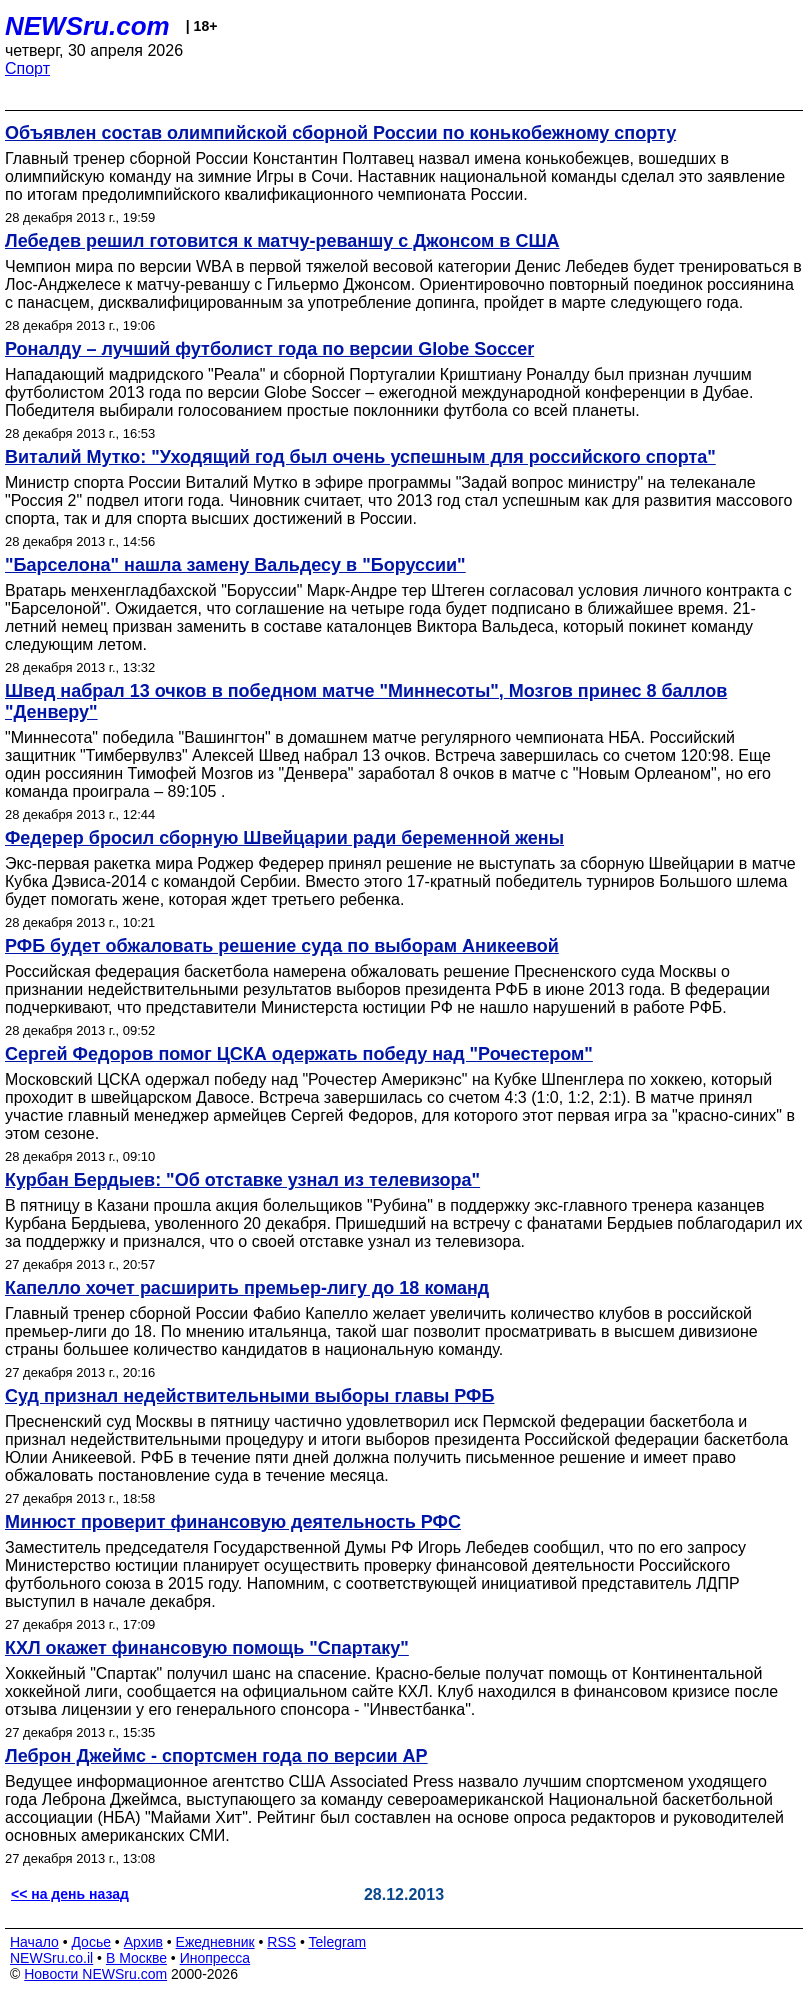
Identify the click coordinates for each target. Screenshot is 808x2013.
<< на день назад (70, 1894)
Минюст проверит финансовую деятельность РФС (233, 1522)
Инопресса (215, 1958)
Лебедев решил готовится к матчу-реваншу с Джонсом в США (282, 241)
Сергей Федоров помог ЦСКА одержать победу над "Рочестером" (299, 1054)
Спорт (27, 68)
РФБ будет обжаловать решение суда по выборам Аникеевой (282, 946)
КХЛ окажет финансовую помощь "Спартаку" (207, 1648)
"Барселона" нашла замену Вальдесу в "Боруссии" (235, 565)
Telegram (338, 1942)
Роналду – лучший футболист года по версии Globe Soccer (269, 349)
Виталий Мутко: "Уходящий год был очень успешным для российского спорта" (360, 457)
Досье (91, 1942)
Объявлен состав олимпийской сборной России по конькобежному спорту (340, 133)
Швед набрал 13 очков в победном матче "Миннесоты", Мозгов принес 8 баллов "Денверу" (366, 701)
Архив (143, 1942)
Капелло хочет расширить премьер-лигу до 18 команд (247, 1288)
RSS (281, 1942)
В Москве (136, 1958)
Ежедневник (215, 1942)
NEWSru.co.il (51, 1958)
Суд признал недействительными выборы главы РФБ (249, 1396)
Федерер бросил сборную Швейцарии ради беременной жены (284, 838)
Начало (34, 1942)
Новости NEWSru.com (95, 1974)
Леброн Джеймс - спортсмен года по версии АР (216, 1756)
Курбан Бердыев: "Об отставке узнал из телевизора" (242, 1180)
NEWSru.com (87, 26)
